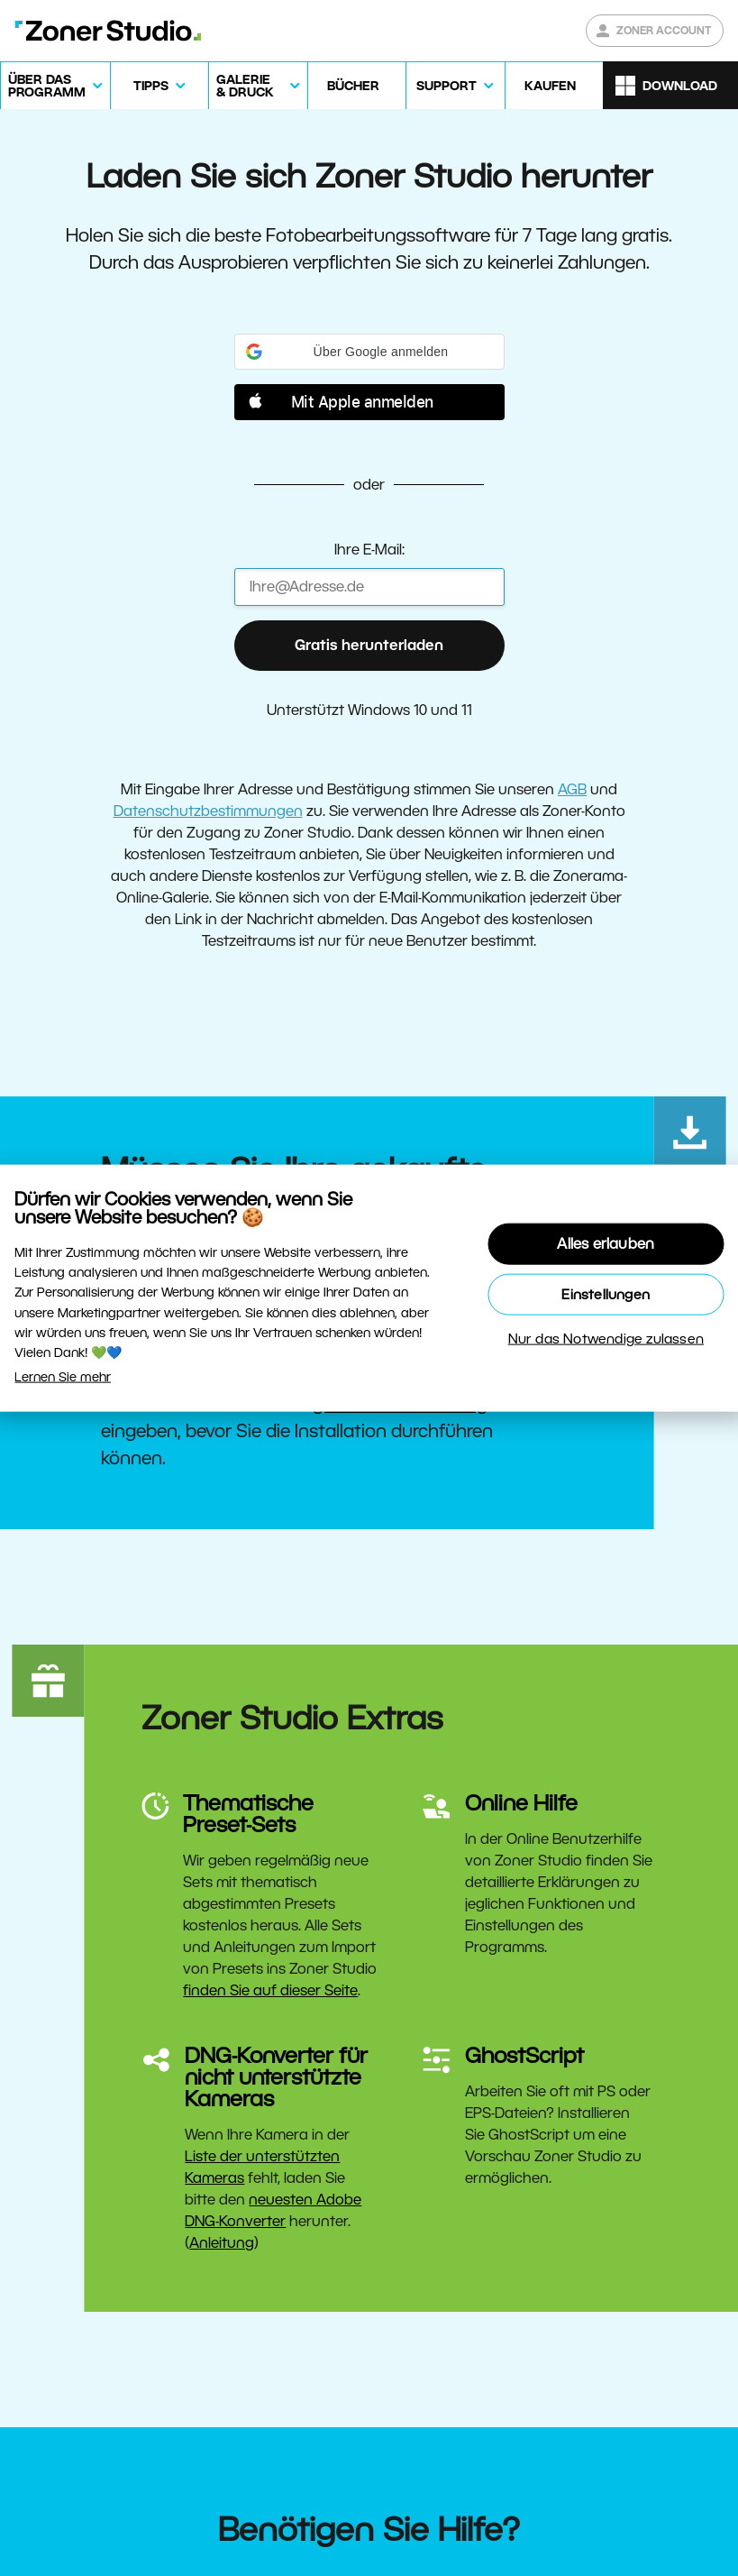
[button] (369, 352)
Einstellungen (605, 1293)
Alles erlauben (605, 1243)
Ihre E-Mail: (369, 549)
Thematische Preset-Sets (248, 1814)
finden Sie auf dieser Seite (270, 1990)
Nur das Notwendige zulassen (606, 1337)
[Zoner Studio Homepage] (108, 30)
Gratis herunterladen (369, 645)
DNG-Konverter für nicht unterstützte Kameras (276, 2077)
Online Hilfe (521, 1803)
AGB (572, 789)
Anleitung (221, 2243)
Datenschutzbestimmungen (208, 811)
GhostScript (524, 2055)
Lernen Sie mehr (62, 1376)
